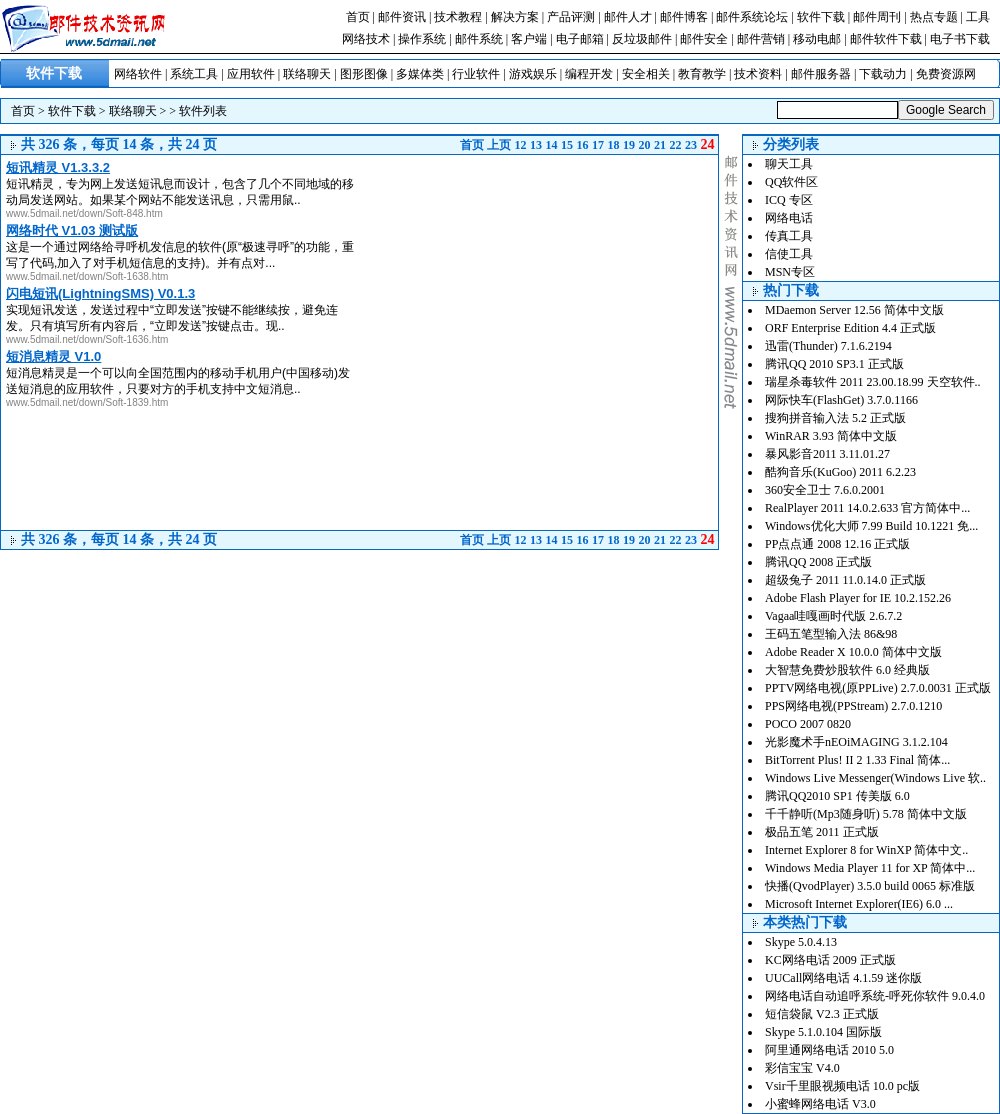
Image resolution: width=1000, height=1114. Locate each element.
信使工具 (789, 254)
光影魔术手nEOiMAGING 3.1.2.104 (856, 742)
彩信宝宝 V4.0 (802, 1068)
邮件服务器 (821, 74)
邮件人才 (628, 17)
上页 (499, 145)
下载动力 (883, 74)
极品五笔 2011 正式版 (822, 832)
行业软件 (476, 74)
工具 (978, 17)
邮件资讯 (402, 17)
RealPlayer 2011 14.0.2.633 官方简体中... (867, 508)
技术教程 (458, 17)
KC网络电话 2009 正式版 (830, 960)
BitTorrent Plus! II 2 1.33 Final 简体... (857, 760)
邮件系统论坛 (752, 17)
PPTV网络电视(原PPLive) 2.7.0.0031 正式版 (878, 688)
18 (614, 145)
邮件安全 (704, 39)
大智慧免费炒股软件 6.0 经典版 (847, 670)
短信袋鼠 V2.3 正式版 (822, 1014)
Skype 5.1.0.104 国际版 (823, 1032)
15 (567, 145)
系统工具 (194, 74)
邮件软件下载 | (890, 39)
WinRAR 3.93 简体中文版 (831, 436)
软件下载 (821, 17)
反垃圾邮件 (642, 39)
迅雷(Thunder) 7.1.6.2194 (828, 346)
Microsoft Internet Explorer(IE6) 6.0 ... (859, 904)
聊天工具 (789, 164)
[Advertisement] (550, 217)
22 (676, 145)
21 (660, 145)
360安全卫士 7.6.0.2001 (825, 490)
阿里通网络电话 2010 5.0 (829, 1050)
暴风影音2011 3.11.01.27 (827, 454)
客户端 (529, 39)
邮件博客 (684, 17)
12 (521, 145)
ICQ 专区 (789, 200)
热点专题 (934, 17)
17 (598, 145)
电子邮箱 (580, 39)
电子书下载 (960, 39)
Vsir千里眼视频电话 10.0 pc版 (842, 1086)
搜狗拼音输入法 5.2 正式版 (835, 418)
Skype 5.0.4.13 (801, 942)
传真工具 (789, 236)
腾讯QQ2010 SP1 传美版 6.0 (837, 796)
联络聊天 (307, 74)
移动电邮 (817, 39)
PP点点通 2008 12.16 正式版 (837, 544)
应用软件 (251, 74)
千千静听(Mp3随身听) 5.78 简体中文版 (866, 814)
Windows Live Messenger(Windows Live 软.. (875, 778)
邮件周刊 (877, 17)
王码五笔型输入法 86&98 (831, 634)
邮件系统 (479, 39)
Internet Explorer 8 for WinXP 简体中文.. (866, 850)
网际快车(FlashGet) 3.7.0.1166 (841, 400)
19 (629, 145)
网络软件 (138, 74)
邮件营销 (761, 39)
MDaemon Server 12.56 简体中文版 (854, 310)
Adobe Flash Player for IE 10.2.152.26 (858, 598)
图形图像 (364, 74)
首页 (358, 17)
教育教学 (702, 74)
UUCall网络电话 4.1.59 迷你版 (843, 978)
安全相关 (646, 74)
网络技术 (366, 39)
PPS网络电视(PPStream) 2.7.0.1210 (853, 706)
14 (552, 145)
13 (536, 145)
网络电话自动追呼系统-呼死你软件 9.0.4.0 (875, 996)
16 (583, 145)
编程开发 (589, 74)
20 (645, 145)
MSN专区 (790, 272)
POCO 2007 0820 (808, 724)
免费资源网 (946, 74)
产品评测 (571, 17)
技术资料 (758, 74)
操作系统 (422, 39)
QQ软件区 (791, 182)
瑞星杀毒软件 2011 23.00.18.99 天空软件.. (873, 382)
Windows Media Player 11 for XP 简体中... (870, 868)
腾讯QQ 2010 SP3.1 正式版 (834, 364)
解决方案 (515, 17)
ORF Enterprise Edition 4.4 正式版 (850, 328)
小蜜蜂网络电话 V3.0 (820, 1104)
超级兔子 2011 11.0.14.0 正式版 (845, 580)
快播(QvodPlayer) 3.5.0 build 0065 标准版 (870, 886)
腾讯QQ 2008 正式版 (818, 562)
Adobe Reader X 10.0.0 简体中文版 (853, 652)
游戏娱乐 (533, 74)
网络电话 (789, 218)
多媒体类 (420, 74)
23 (691, 145)
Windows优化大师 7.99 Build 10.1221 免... (871, 526)
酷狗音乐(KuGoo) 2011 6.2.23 (840, 472)
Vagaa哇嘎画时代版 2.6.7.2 (833, 616)
